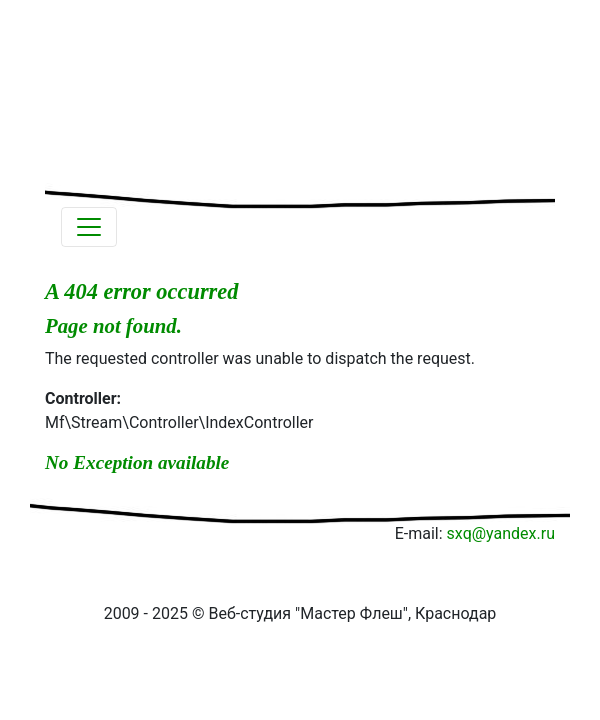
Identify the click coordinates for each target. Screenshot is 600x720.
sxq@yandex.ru (501, 533)
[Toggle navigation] (89, 227)
